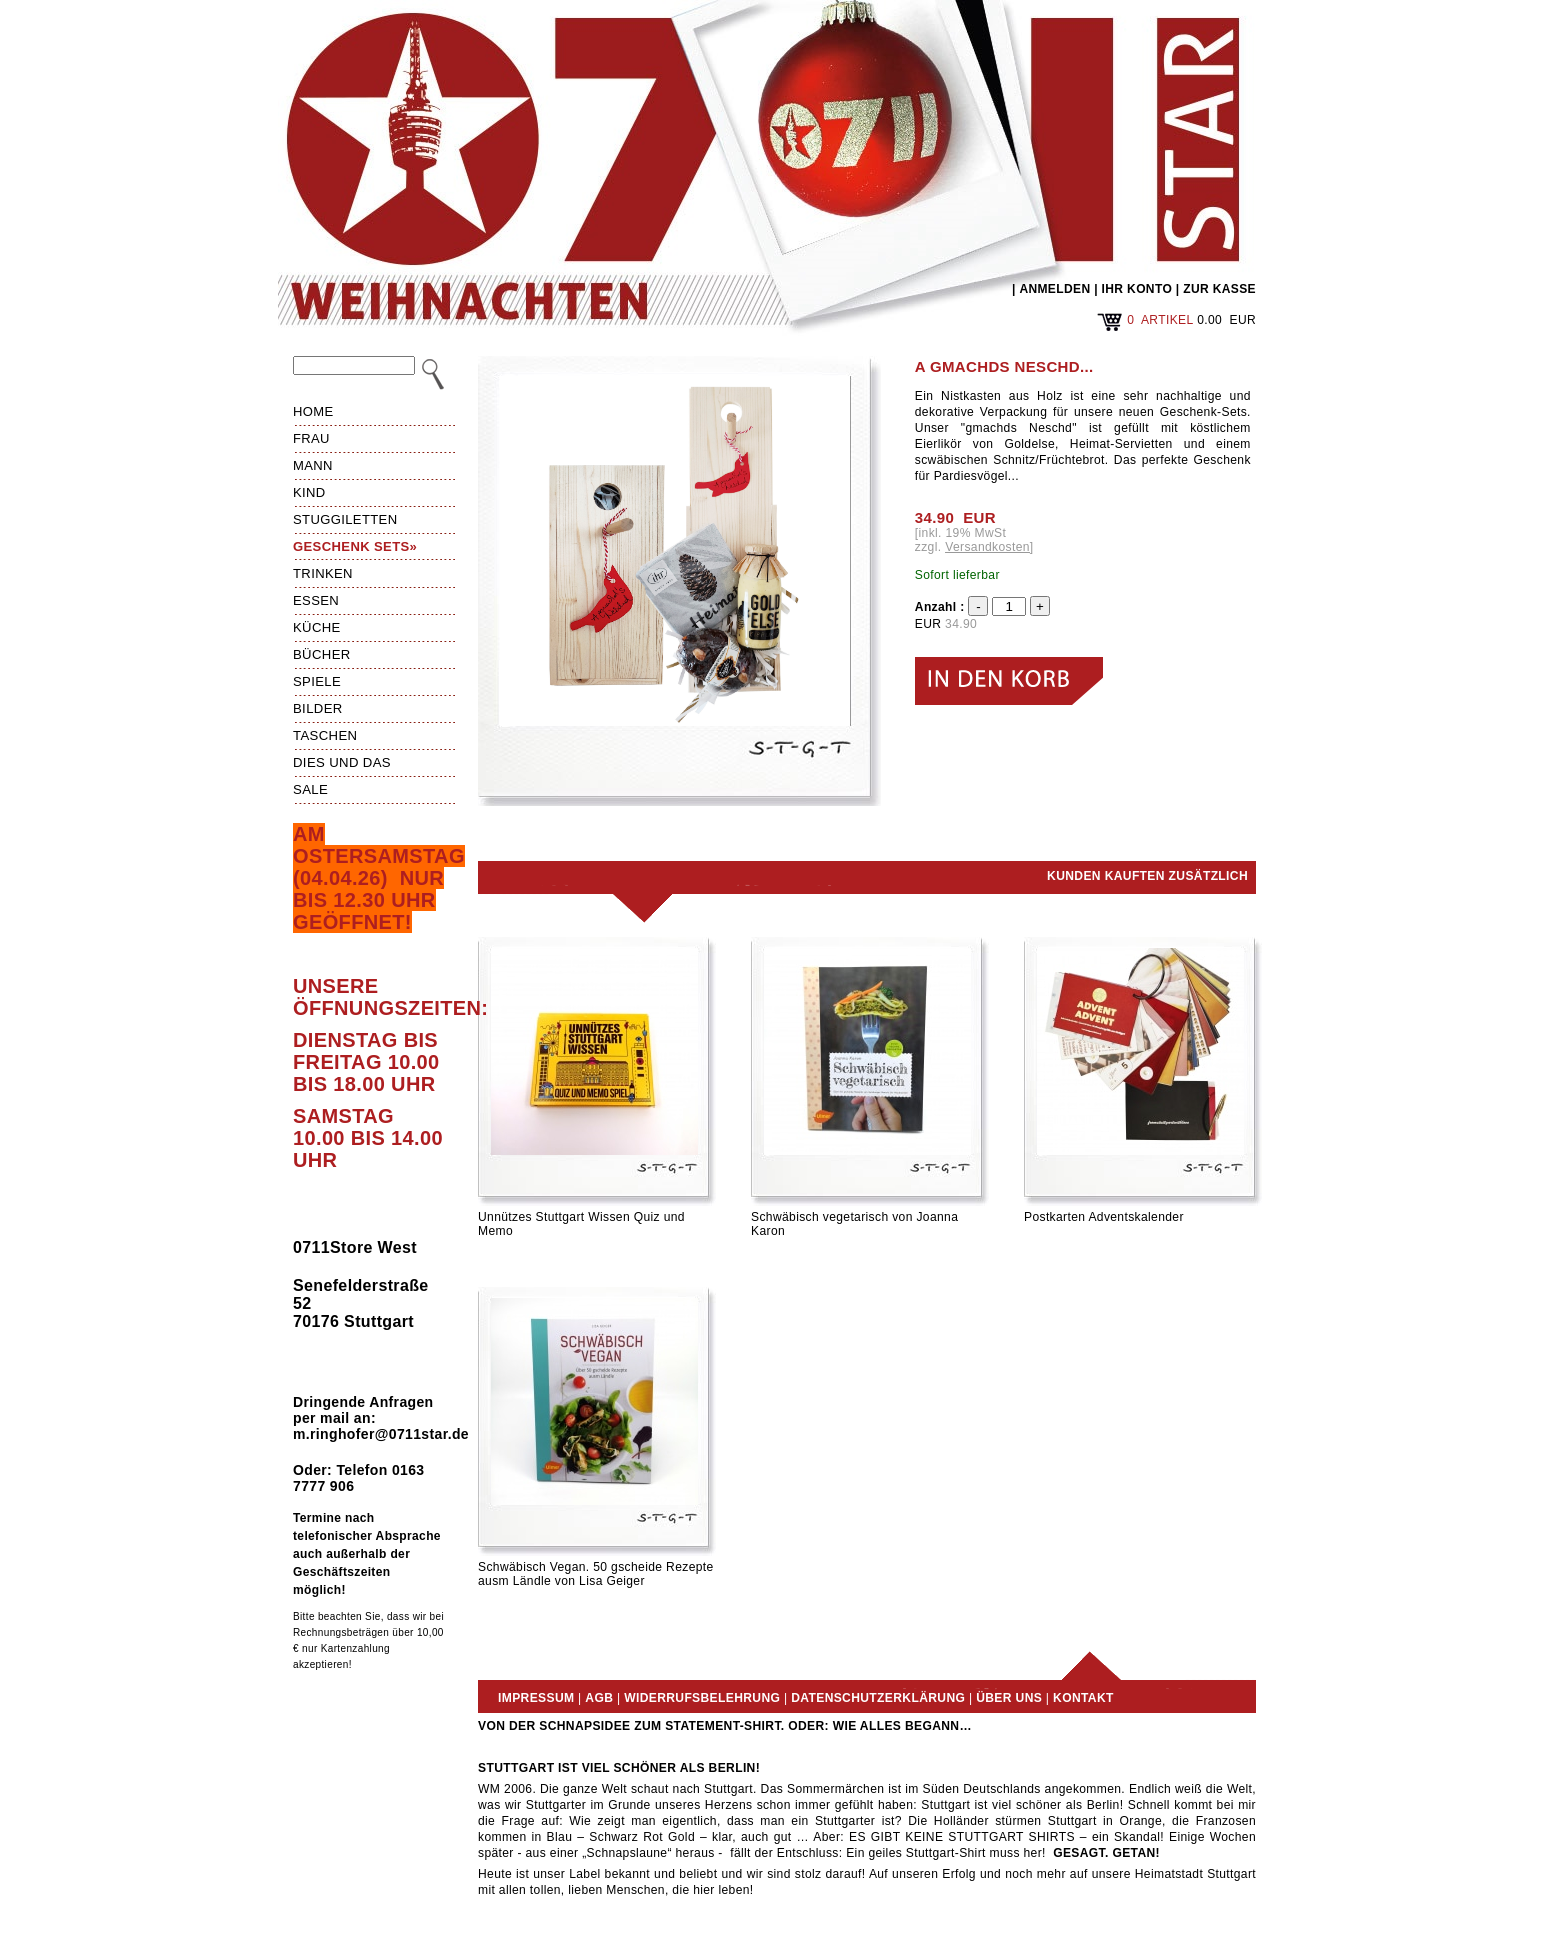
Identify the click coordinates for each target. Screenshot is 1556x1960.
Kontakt (1083, 1698)
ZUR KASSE (1219, 289)
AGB (599, 1698)
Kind (309, 492)
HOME (313, 411)
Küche (317, 627)
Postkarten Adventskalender (1104, 1217)
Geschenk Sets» (355, 546)
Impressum (536, 1698)
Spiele (317, 681)
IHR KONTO (1137, 289)
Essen (316, 600)
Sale (310, 789)
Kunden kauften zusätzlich (1147, 876)
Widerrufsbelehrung (702, 1698)
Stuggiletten (345, 519)
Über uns (1009, 1698)
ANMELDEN (1054, 289)
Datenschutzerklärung (878, 1698)
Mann (313, 465)
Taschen (325, 735)
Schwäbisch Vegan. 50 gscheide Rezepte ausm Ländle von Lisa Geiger (596, 1574)
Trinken (323, 573)
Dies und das (342, 762)
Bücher (322, 654)
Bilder (318, 708)
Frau (311, 438)
